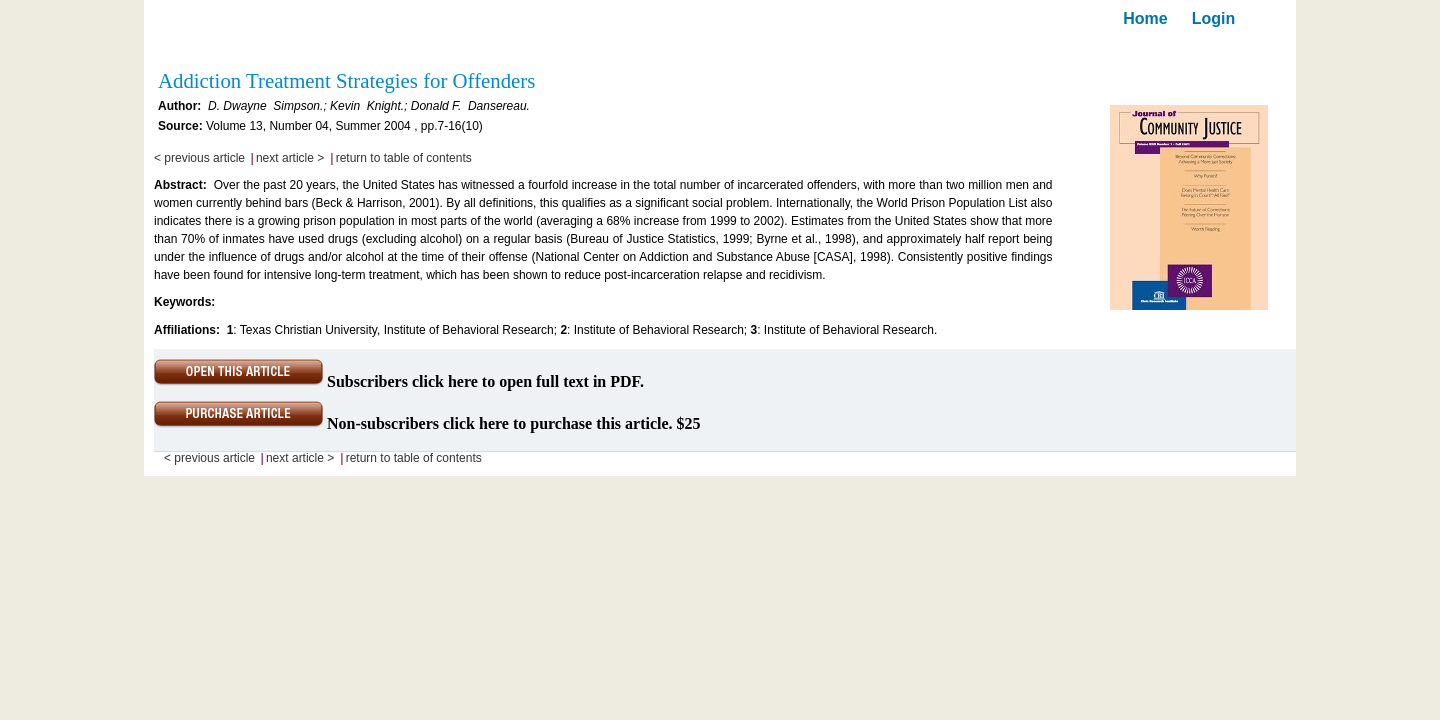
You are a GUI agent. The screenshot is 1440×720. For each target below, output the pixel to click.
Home (1145, 18)
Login (1214, 18)
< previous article (199, 158)
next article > (290, 158)
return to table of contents (404, 158)
